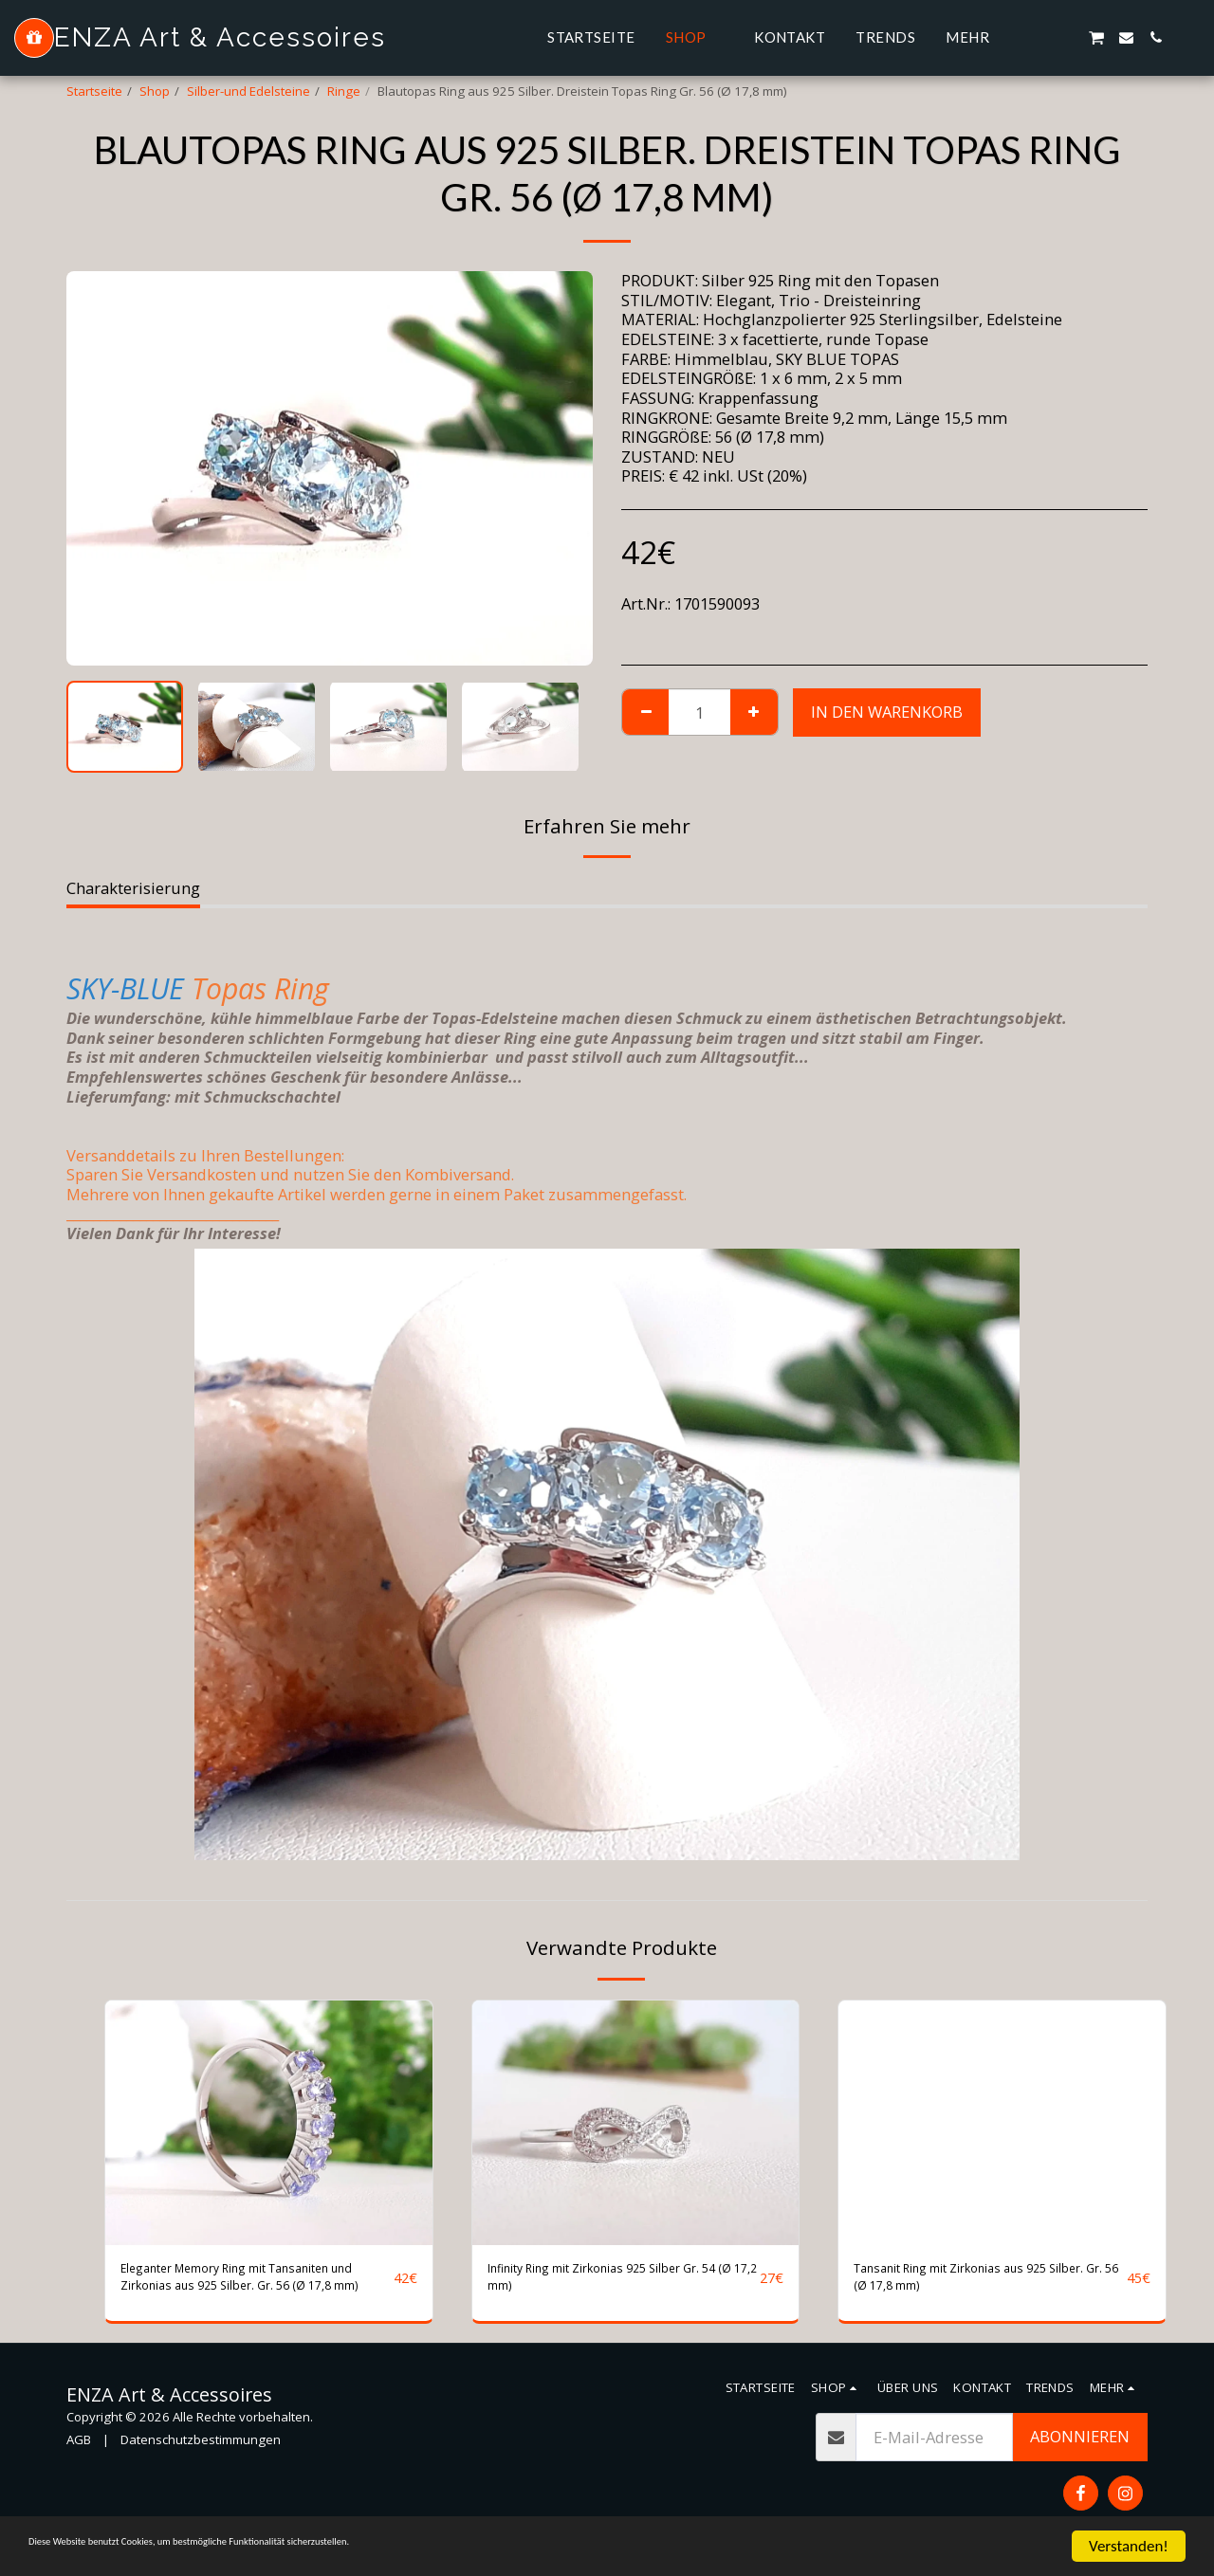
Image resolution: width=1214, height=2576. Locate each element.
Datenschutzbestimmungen (200, 2452)
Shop (154, 91)
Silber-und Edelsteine (248, 91)
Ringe (343, 91)
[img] (268, 2123)
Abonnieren (1080, 2449)
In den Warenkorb (887, 711)
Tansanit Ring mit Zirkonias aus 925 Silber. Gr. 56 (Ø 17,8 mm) (985, 2283)
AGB (78, 2452)
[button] (1037, 37)
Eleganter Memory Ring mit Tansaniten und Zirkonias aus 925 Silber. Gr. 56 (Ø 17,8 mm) (244, 2284)
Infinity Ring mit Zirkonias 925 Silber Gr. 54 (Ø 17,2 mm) (620, 2283)
